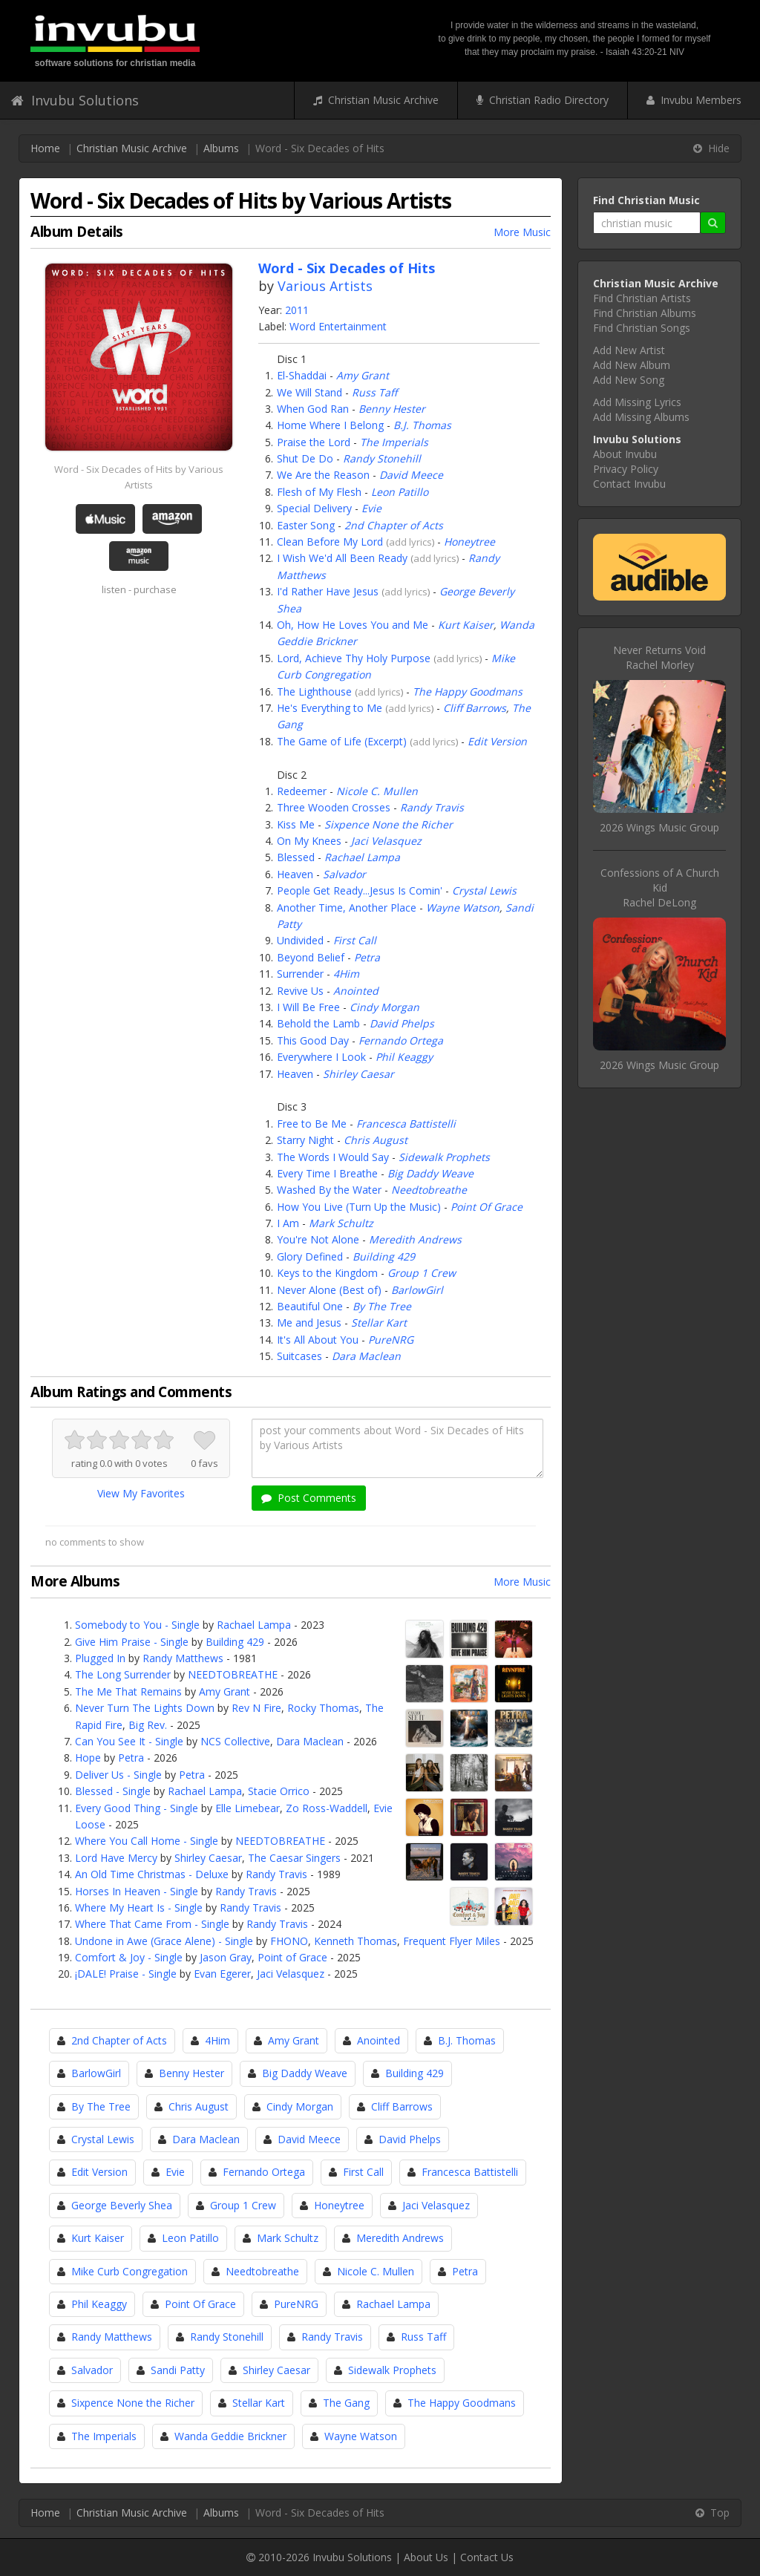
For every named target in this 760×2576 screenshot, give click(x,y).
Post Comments (308, 1498)
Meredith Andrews (415, 1239)
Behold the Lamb (318, 1023)
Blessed (296, 857)
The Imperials (394, 442)
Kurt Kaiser (466, 625)
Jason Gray (226, 1957)
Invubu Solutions (75, 100)
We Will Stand (309, 392)
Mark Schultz (341, 1223)
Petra (367, 957)
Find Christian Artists (642, 298)
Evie (371, 508)
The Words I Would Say (333, 1157)
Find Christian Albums (644, 313)
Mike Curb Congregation (129, 2271)
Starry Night (305, 1140)
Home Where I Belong (330, 425)
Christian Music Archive (376, 100)
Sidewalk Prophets (444, 1157)
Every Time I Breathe (327, 1173)
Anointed (356, 991)
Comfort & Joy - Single (129, 1957)
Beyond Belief (310, 957)
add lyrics (410, 542)
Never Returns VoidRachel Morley (659, 657)
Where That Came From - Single (152, 1924)
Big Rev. (147, 1725)
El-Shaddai (302, 375)
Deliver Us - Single (118, 1775)
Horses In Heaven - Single (136, 1891)
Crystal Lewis (484, 890)
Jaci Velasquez (386, 841)
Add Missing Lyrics (637, 402)
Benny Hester (391, 409)
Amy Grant (362, 375)
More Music (522, 232)
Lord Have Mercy (116, 1858)
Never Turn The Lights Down (144, 1708)
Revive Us (300, 991)
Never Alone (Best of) (329, 1290)
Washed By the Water (329, 1190)
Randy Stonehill (382, 458)
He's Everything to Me (329, 708)
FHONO (289, 1941)
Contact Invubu (629, 484)
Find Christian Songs (641, 328)
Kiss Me (296, 824)
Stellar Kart (379, 1322)
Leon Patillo (399, 492)
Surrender (300, 974)
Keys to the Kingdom (327, 1273)
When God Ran (313, 409)
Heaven (295, 874)
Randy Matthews (182, 1658)
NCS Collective (235, 1741)
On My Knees (309, 841)
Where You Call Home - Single (146, 1841)
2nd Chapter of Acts (393, 525)
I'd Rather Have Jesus (328, 591)
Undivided (300, 940)
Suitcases (299, 1356)
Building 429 (384, 1256)
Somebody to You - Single (137, 1625)
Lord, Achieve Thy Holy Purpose (353, 658)
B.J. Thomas (422, 425)
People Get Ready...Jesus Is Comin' (359, 890)
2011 (297, 310)
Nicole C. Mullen (377, 791)
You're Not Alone (318, 1239)
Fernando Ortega (400, 1040)
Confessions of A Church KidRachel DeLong (659, 887)
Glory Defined (310, 1256)
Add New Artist (629, 350)
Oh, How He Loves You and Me (352, 625)
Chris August (375, 1140)
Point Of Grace (486, 1207)
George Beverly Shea (121, 2205)
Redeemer (302, 791)
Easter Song (306, 525)
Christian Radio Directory (542, 100)
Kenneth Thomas (355, 1941)
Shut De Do (305, 458)
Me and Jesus (309, 1322)
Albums (221, 148)
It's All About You (317, 1340)
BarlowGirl (417, 1290)
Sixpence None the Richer (388, 824)
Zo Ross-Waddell (326, 1808)
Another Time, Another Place (346, 907)
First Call (354, 940)
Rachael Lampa (362, 857)
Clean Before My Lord (330, 542)
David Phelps (402, 1023)
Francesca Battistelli (406, 1124)
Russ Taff (374, 392)
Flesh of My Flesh (319, 492)
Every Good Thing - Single (136, 1808)
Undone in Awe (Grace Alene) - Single (164, 1941)
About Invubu (625, 454)
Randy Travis (432, 807)
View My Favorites (141, 1493)
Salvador (344, 874)
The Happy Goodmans (467, 691)
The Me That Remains (128, 1691)
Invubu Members (693, 100)
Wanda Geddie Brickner (230, 2436)
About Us (426, 2557)
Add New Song (628, 380)
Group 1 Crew (421, 1273)
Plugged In (100, 1658)
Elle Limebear (247, 1808)
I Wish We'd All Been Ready (342, 558)
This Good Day (313, 1040)
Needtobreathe (429, 1190)
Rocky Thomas (323, 1708)
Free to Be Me (312, 1124)
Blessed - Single (113, 1791)
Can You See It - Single (129, 1741)
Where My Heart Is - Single (139, 1907)
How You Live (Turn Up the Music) (359, 1207)
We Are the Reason (323, 475)
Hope (88, 1757)
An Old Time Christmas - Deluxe (152, 1874)
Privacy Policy (625, 469)
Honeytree (469, 542)
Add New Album (631, 365)
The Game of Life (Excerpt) (342, 741)
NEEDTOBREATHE (233, 1674)
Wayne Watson (462, 907)
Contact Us (487, 2557)
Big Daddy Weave (430, 1173)
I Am (288, 1223)
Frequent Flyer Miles (451, 1941)
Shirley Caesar (358, 1074)
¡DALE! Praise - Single (126, 1974)
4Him (346, 974)
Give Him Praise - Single (132, 1642)
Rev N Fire (256, 1708)
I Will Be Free (308, 1007)
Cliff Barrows (474, 708)
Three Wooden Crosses (333, 807)
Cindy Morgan (384, 1007)
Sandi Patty (178, 2370)
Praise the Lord (313, 442)
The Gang (346, 2403)
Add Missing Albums (641, 417)
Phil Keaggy (404, 1057)
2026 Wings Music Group (659, 827)
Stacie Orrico (278, 1791)
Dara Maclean (366, 1356)
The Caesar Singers (294, 1858)
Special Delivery (314, 508)
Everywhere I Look (321, 1057)
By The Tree (382, 1306)
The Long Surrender (123, 1674)
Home (45, 148)
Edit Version (497, 741)
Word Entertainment (338, 326)
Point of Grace (292, 1957)
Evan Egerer (222, 1974)
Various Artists (325, 286)
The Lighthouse (314, 691)
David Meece (411, 475)
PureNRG (390, 1340)
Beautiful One (310, 1306)
